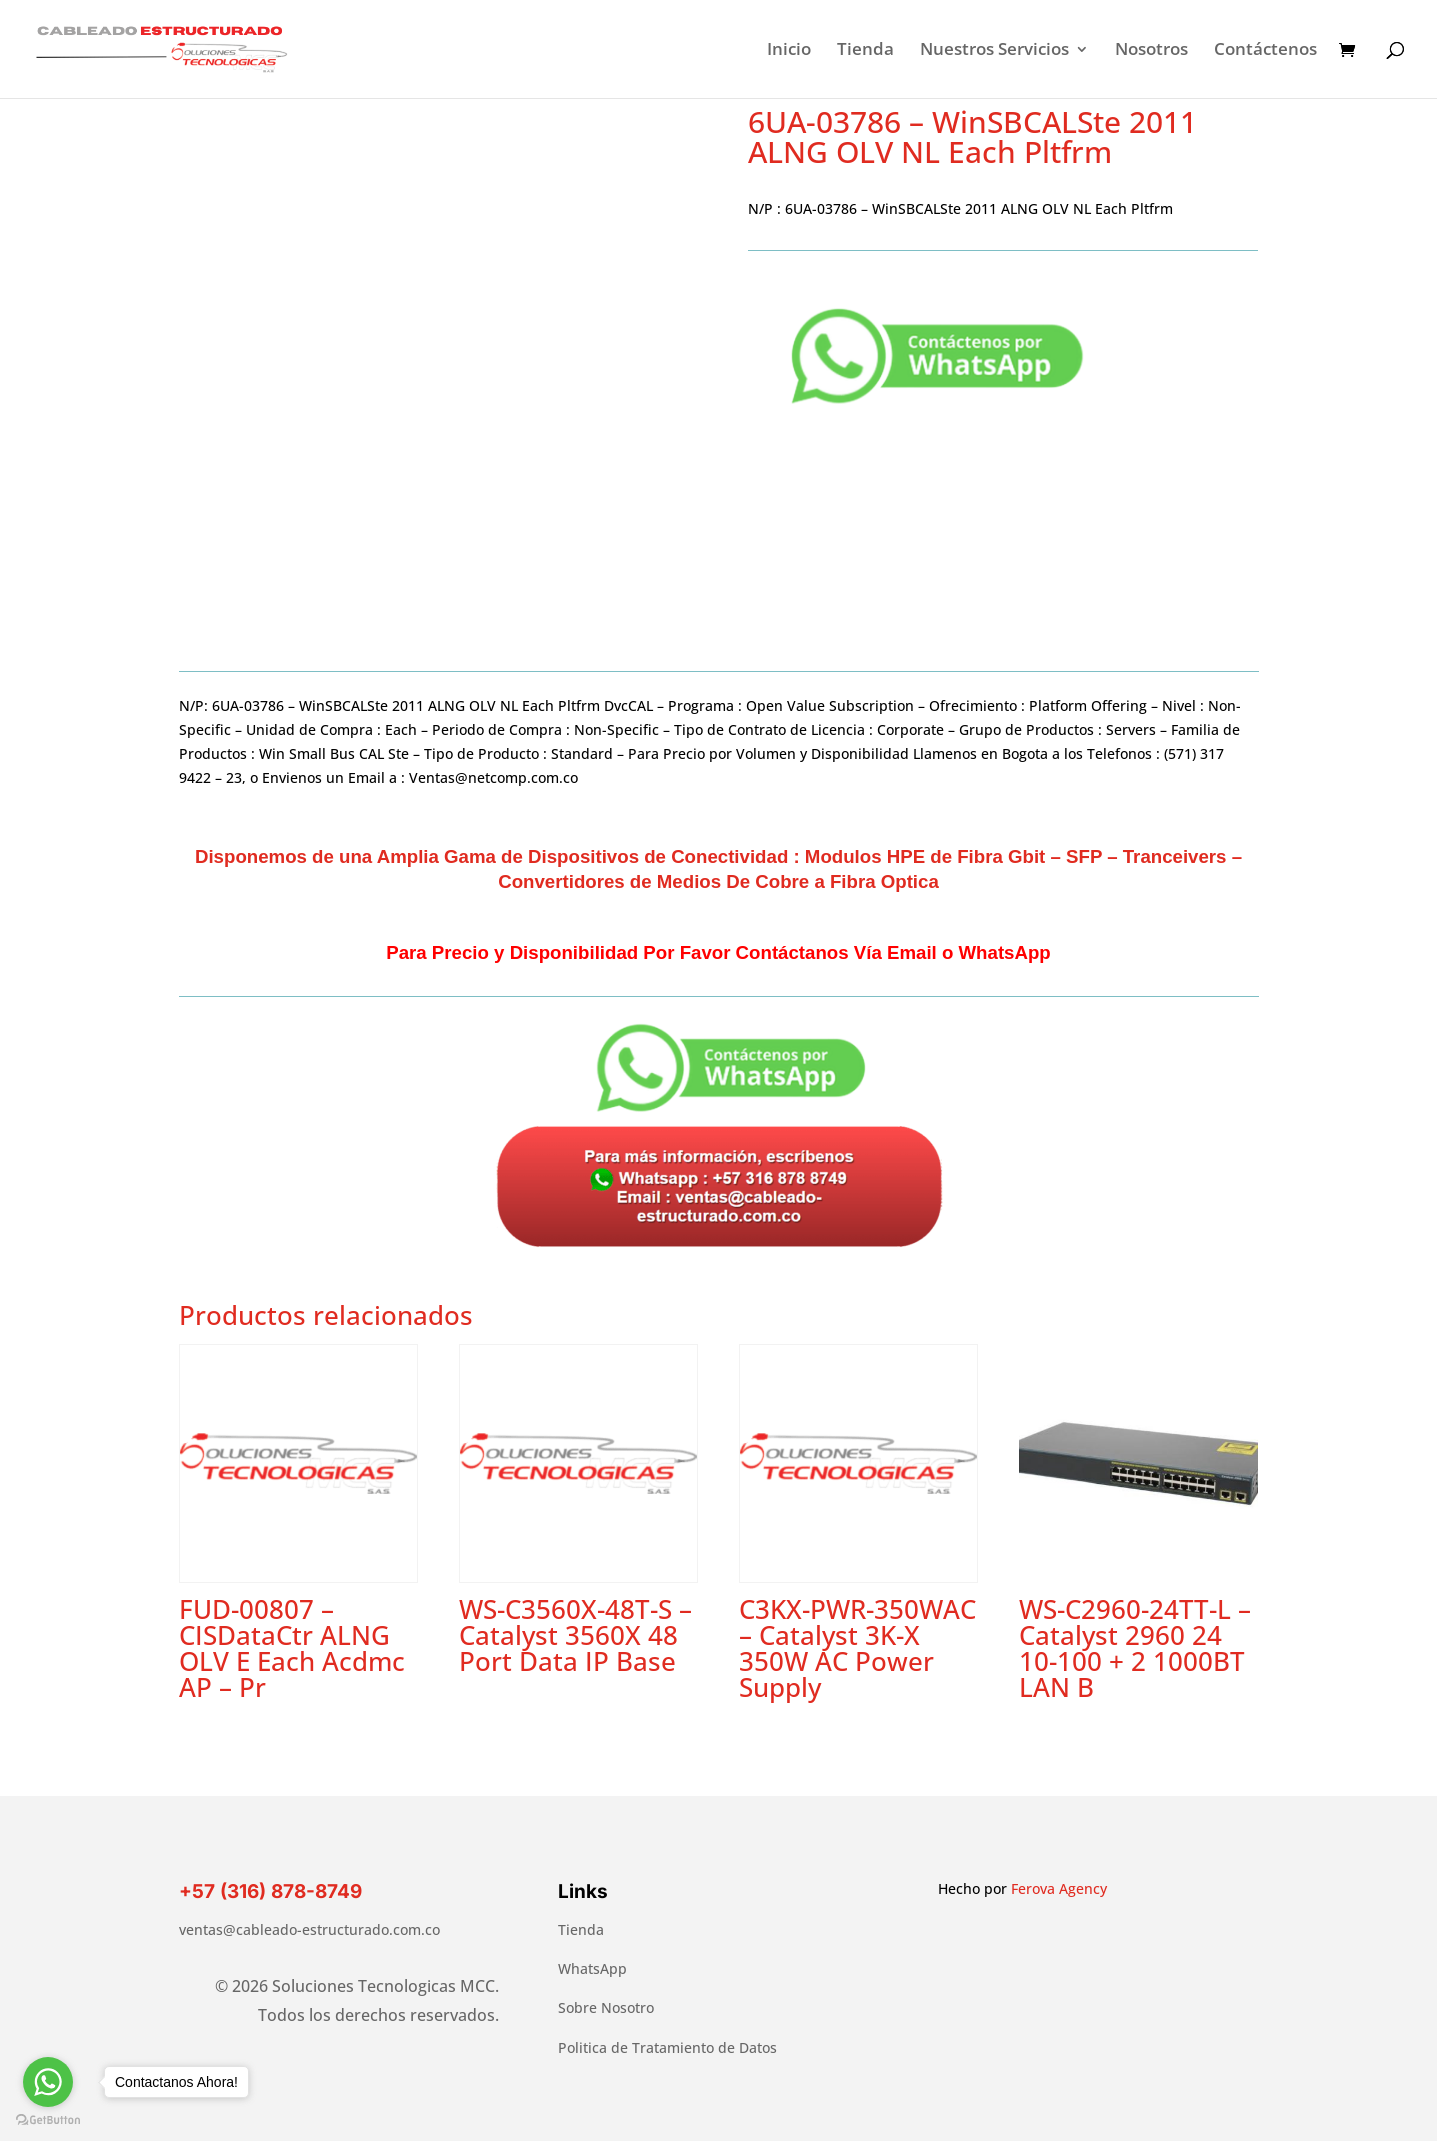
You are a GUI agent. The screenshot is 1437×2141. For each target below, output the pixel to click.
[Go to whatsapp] (48, 2082)
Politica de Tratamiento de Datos (667, 2047)
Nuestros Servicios (994, 51)
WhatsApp (592, 1968)
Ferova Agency (1059, 1888)
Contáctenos (1265, 51)
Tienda (865, 51)
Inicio (789, 51)
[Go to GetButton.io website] (48, 2120)
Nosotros (1151, 51)
